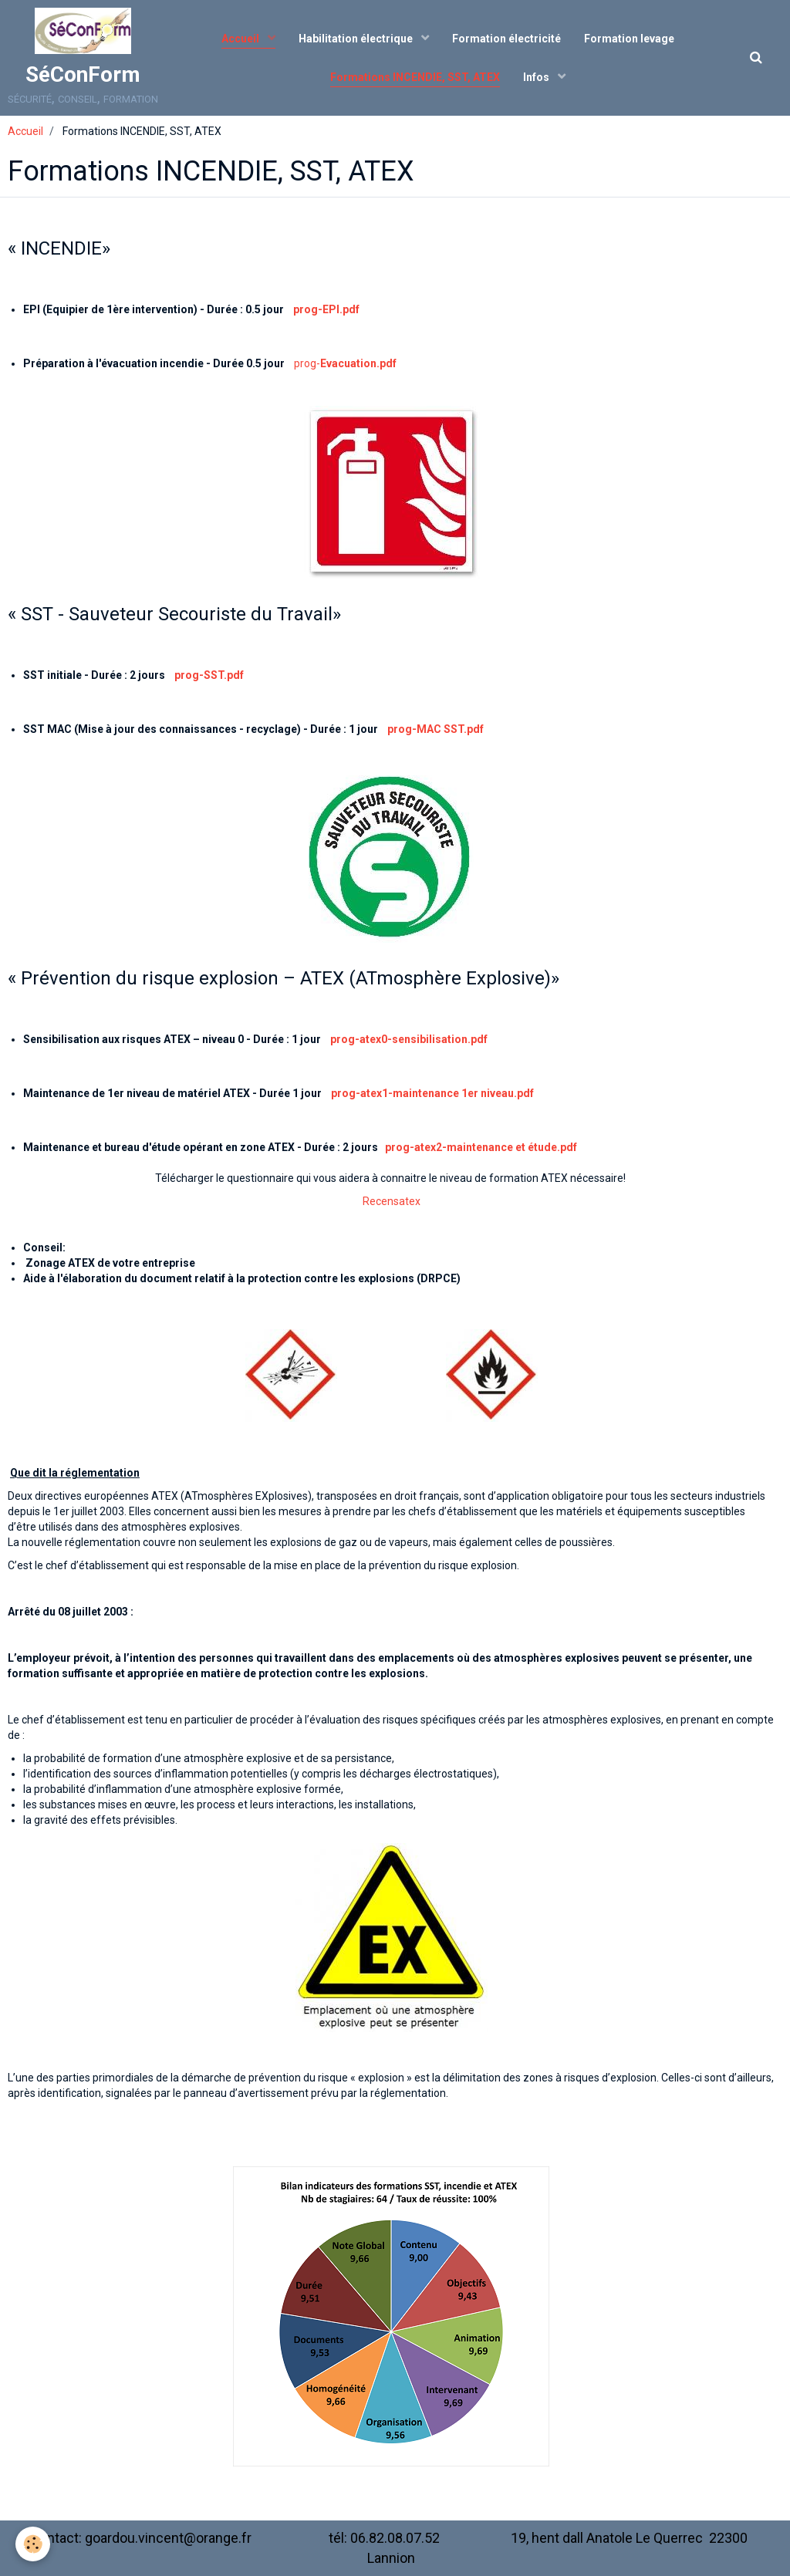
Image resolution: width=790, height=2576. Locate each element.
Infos (537, 77)
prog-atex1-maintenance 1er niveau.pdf (432, 1093)
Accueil (241, 38)
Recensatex (391, 1201)
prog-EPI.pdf (326, 309)
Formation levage (629, 38)
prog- (345, 363)
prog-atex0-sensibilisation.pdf (409, 1039)
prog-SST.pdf (209, 675)
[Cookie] (32, 2544)
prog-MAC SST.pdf (435, 729)
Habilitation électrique (357, 38)
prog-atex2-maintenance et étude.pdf (481, 1147)
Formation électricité (506, 38)
